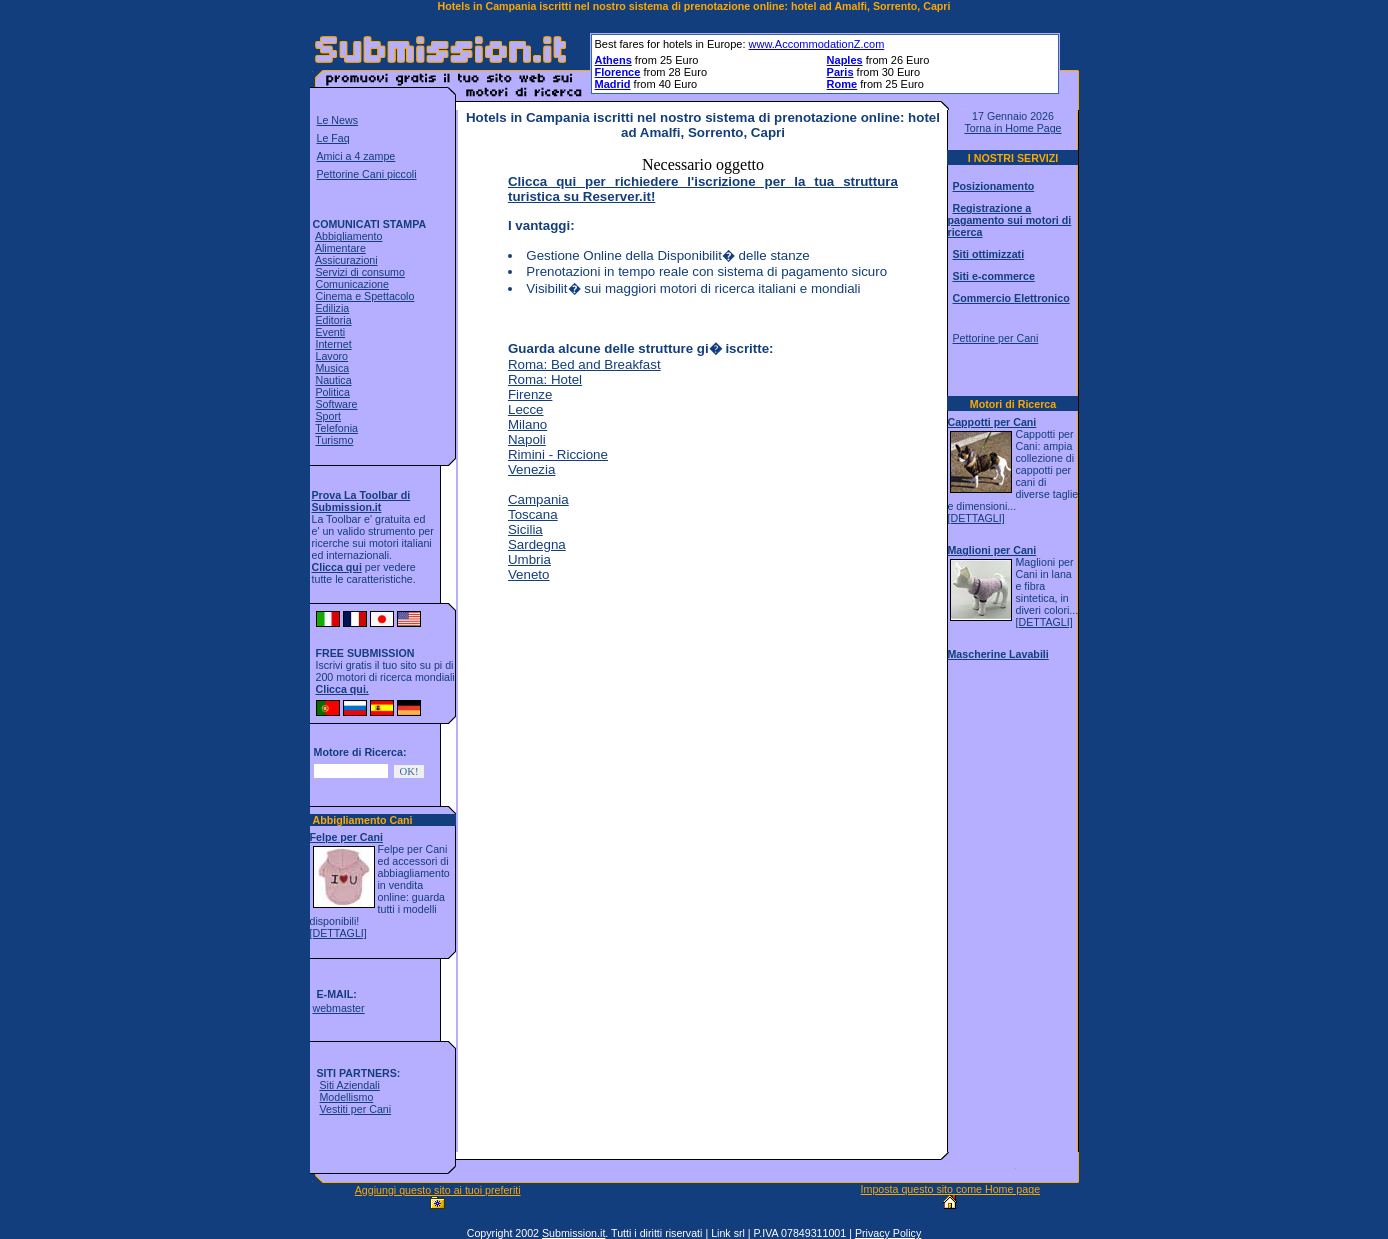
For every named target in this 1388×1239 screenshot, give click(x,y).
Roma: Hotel (545, 379)
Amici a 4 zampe (356, 156)
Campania (538, 499)
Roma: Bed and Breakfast (584, 364)
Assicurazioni (346, 260)
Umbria (529, 559)
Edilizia (332, 308)
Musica (332, 368)
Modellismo (346, 1097)
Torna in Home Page (1012, 128)
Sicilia (525, 529)
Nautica (333, 380)
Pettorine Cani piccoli (367, 174)
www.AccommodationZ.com (817, 44)
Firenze (530, 394)
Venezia (531, 469)
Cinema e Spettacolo (364, 296)
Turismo (334, 440)
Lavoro (331, 356)
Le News (337, 120)
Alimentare (340, 248)
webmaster (338, 1008)
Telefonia (336, 428)
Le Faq (333, 138)
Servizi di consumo (359, 272)
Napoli (527, 439)
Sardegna (537, 544)
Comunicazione (351, 284)
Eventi (330, 332)
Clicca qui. (342, 689)
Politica (332, 392)
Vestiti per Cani (355, 1109)
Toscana (533, 514)
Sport (327, 416)
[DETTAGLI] (338, 933)
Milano (527, 424)
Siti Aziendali (349, 1085)
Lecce (526, 409)
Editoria (333, 320)
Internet (333, 344)
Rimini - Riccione (558, 454)
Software (336, 404)
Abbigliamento (349, 236)
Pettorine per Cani (995, 338)
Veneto (529, 574)
